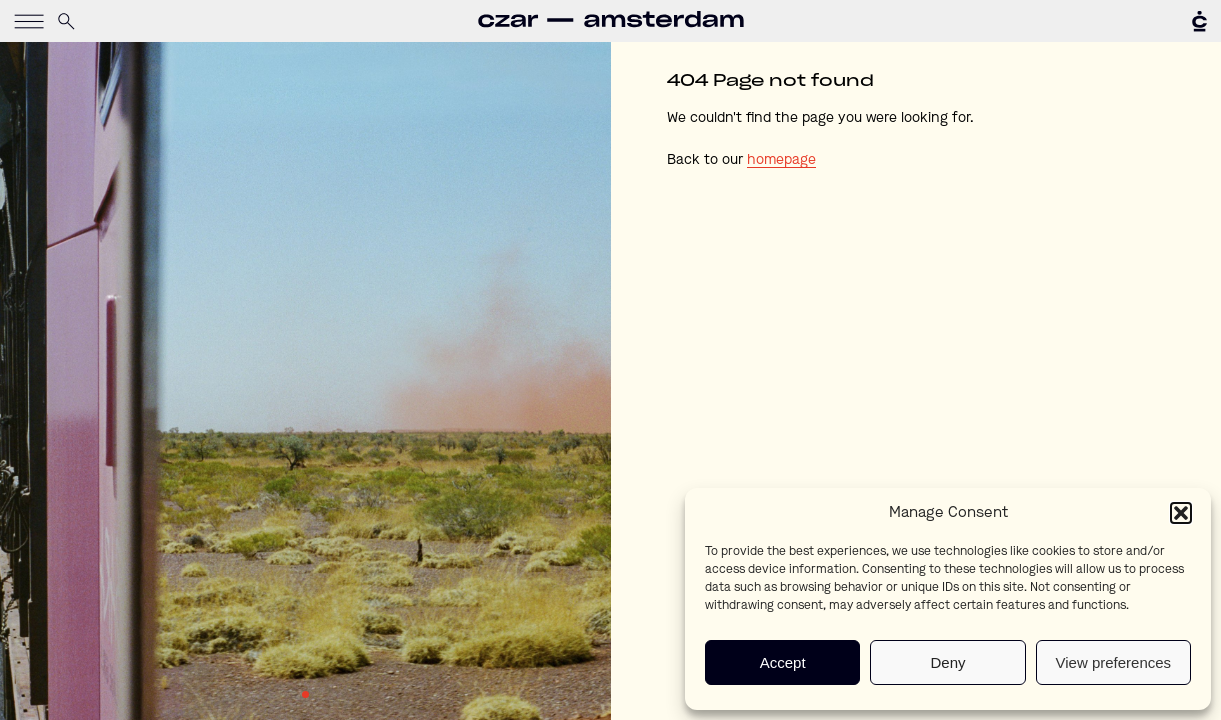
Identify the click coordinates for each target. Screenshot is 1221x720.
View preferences (1114, 662)
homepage (781, 160)
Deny (947, 662)
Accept (783, 662)
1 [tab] (305, 694)
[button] (1181, 513)
